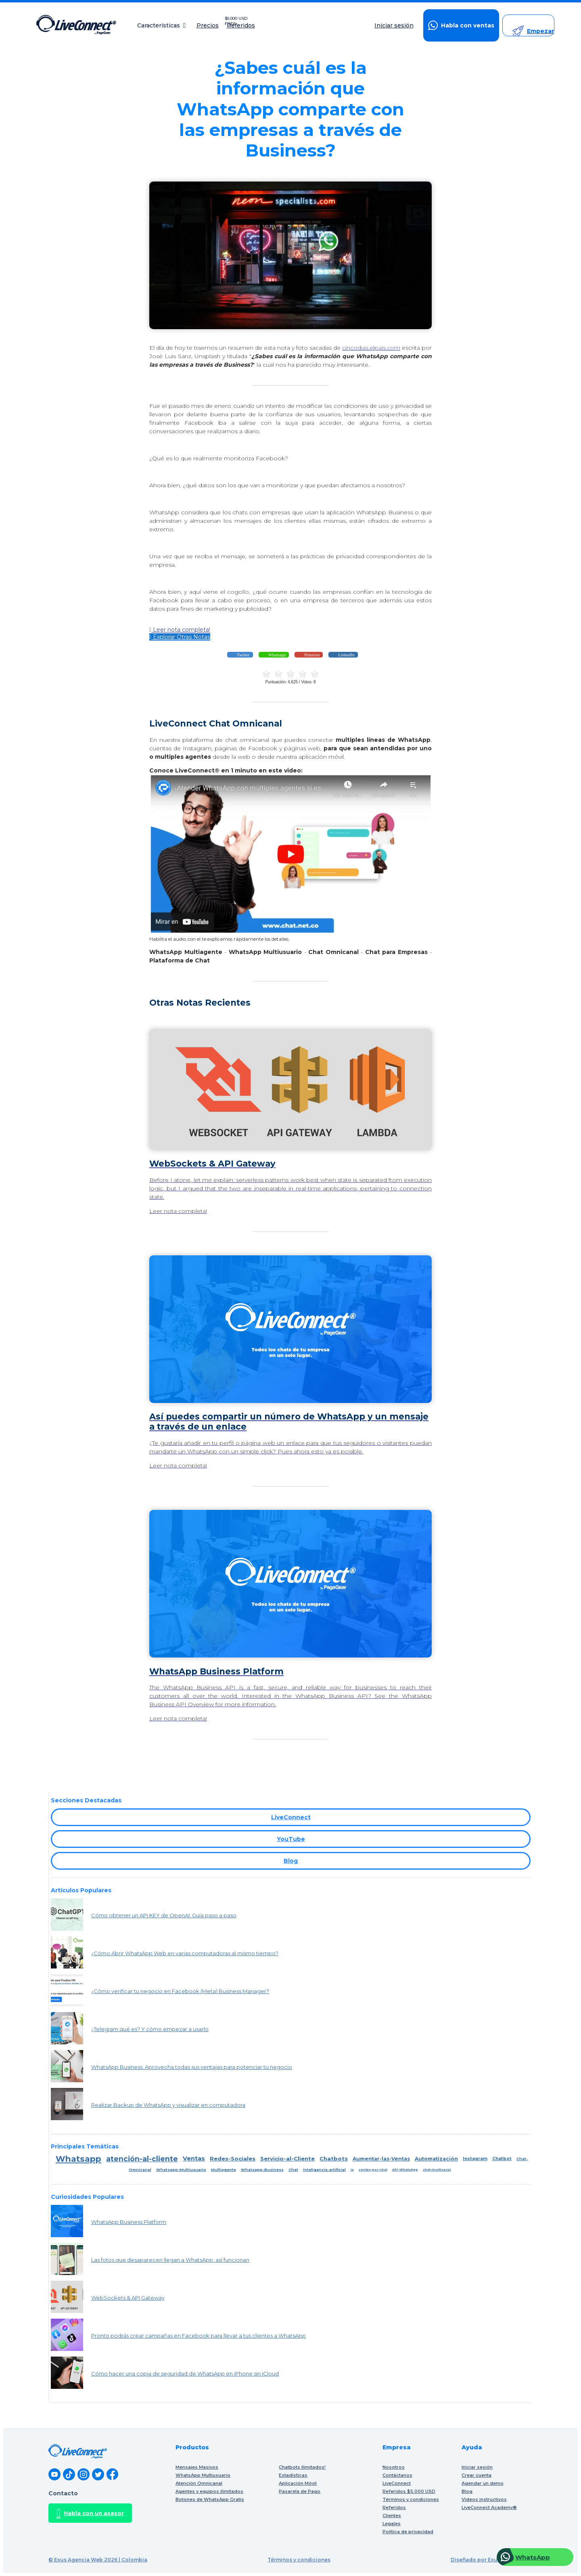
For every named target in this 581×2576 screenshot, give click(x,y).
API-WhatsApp (405, 2169)
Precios (208, 25)
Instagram (475, 2158)
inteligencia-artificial (324, 2169)
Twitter (242, 654)
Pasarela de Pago (299, 2491)
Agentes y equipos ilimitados (209, 2491)
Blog (291, 1860)
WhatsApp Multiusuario (203, 2475)
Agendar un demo (483, 2483)
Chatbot (502, 2158)
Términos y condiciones (299, 2560)
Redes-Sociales (232, 2158)
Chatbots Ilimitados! (302, 2467)
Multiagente (223, 2169)
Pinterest (311, 654)
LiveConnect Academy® (489, 2507)
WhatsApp (532, 2557)
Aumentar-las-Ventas (381, 2159)
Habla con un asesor (90, 2513)
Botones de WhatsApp (210, 2499)
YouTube (291, 1839)
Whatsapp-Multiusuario (181, 2169)
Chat (293, 2169)
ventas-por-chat (373, 2169)
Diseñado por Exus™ (478, 2560)
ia (352, 2169)
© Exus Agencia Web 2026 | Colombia (97, 2560)
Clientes (391, 2515)
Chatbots (334, 2158)
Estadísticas (293, 2475)
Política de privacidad (407, 2531)
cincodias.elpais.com (371, 347)
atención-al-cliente (142, 2158)
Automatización (436, 2159)
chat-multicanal (437, 2169)
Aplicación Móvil (298, 2483)
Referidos (242, 25)
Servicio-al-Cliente (287, 2158)
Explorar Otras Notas (179, 637)
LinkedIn (345, 654)
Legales (391, 2523)
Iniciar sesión (394, 25)
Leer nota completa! (179, 629)
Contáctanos (397, 2475)
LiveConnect (291, 1817)
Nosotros (393, 2467)
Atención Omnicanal (199, 2483)
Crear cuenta (476, 2475)
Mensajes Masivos (197, 2467)
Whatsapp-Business (262, 2169)
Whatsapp (276, 654)
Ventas (194, 2158)
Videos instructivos (484, 2499)
